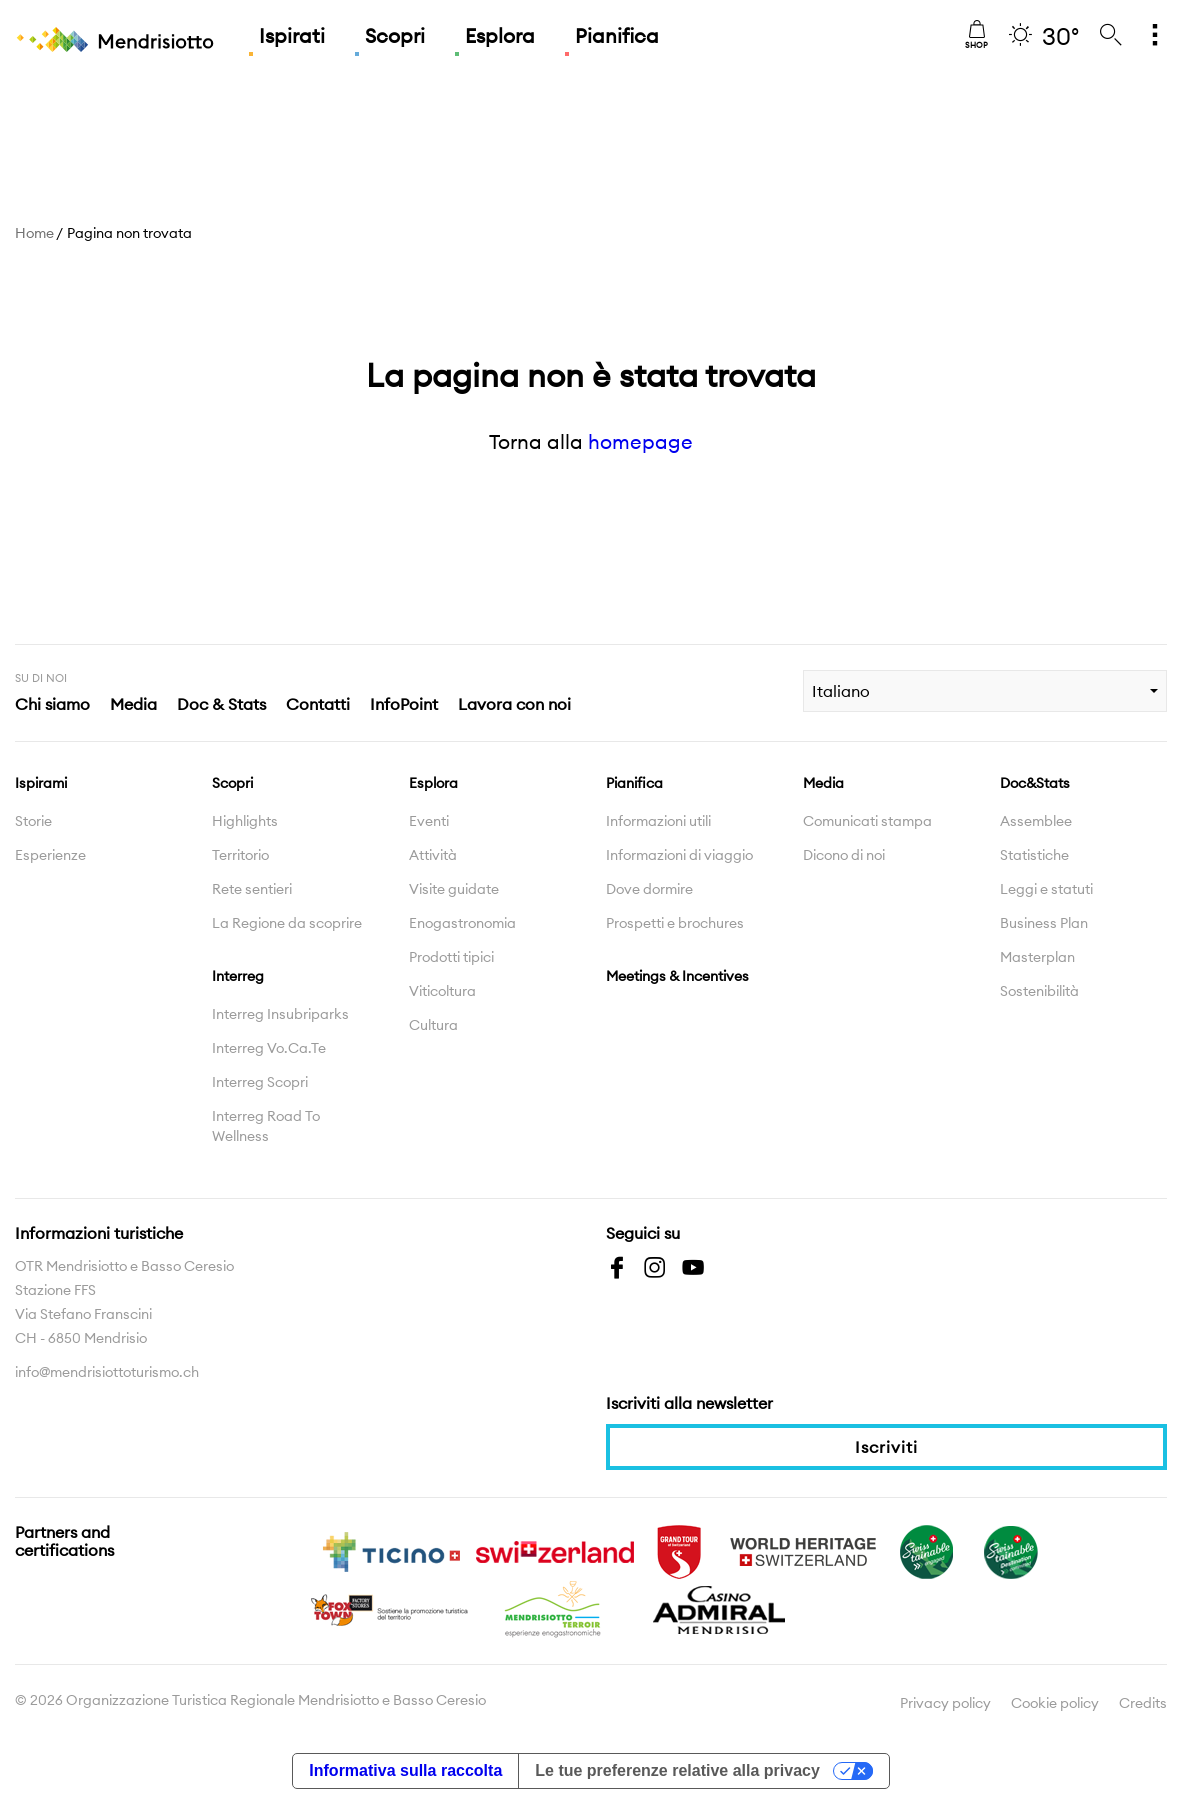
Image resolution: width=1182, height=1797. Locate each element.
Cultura (433, 1025)
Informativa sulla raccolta (405, 1770)
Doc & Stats (221, 704)
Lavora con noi (514, 704)
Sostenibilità (1039, 991)
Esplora (500, 35)
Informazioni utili (658, 821)
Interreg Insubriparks (280, 1014)
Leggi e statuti (1046, 889)
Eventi (429, 821)
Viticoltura (442, 991)
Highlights (245, 821)
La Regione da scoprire (287, 923)
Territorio (240, 855)
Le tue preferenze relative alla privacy (677, 1770)
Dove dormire (649, 889)
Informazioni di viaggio (679, 855)
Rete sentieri (252, 889)
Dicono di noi (844, 855)
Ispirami (41, 783)
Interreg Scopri (260, 1082)
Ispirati (292, 35)
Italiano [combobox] (841, 691)
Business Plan (1044, 923)
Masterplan (1037, 957)
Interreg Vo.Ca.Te (269, 1048)
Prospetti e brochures (675, 923)
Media (133, 704)
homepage (640, 441)
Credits (1143, 1703)
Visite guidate (454, 889)
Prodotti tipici (451, 957)
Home (34, 233)
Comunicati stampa (867, 821)
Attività (433, 855)
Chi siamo (52, 704)
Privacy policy (945, 1703)
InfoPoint (404, 704)
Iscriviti (886, 1447)
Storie (33, 821)
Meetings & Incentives (677, 976)
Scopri (395, 35)
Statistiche (1034, 855)
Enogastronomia (462, 923)
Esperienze (50, 855)
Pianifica (617, 35)
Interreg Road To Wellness (266, 1126)
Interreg (238, 976)
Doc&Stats (1035, 783)
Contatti (318, 704)
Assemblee (1036, 821)
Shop (976, 35)
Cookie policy (1055, 1703)
